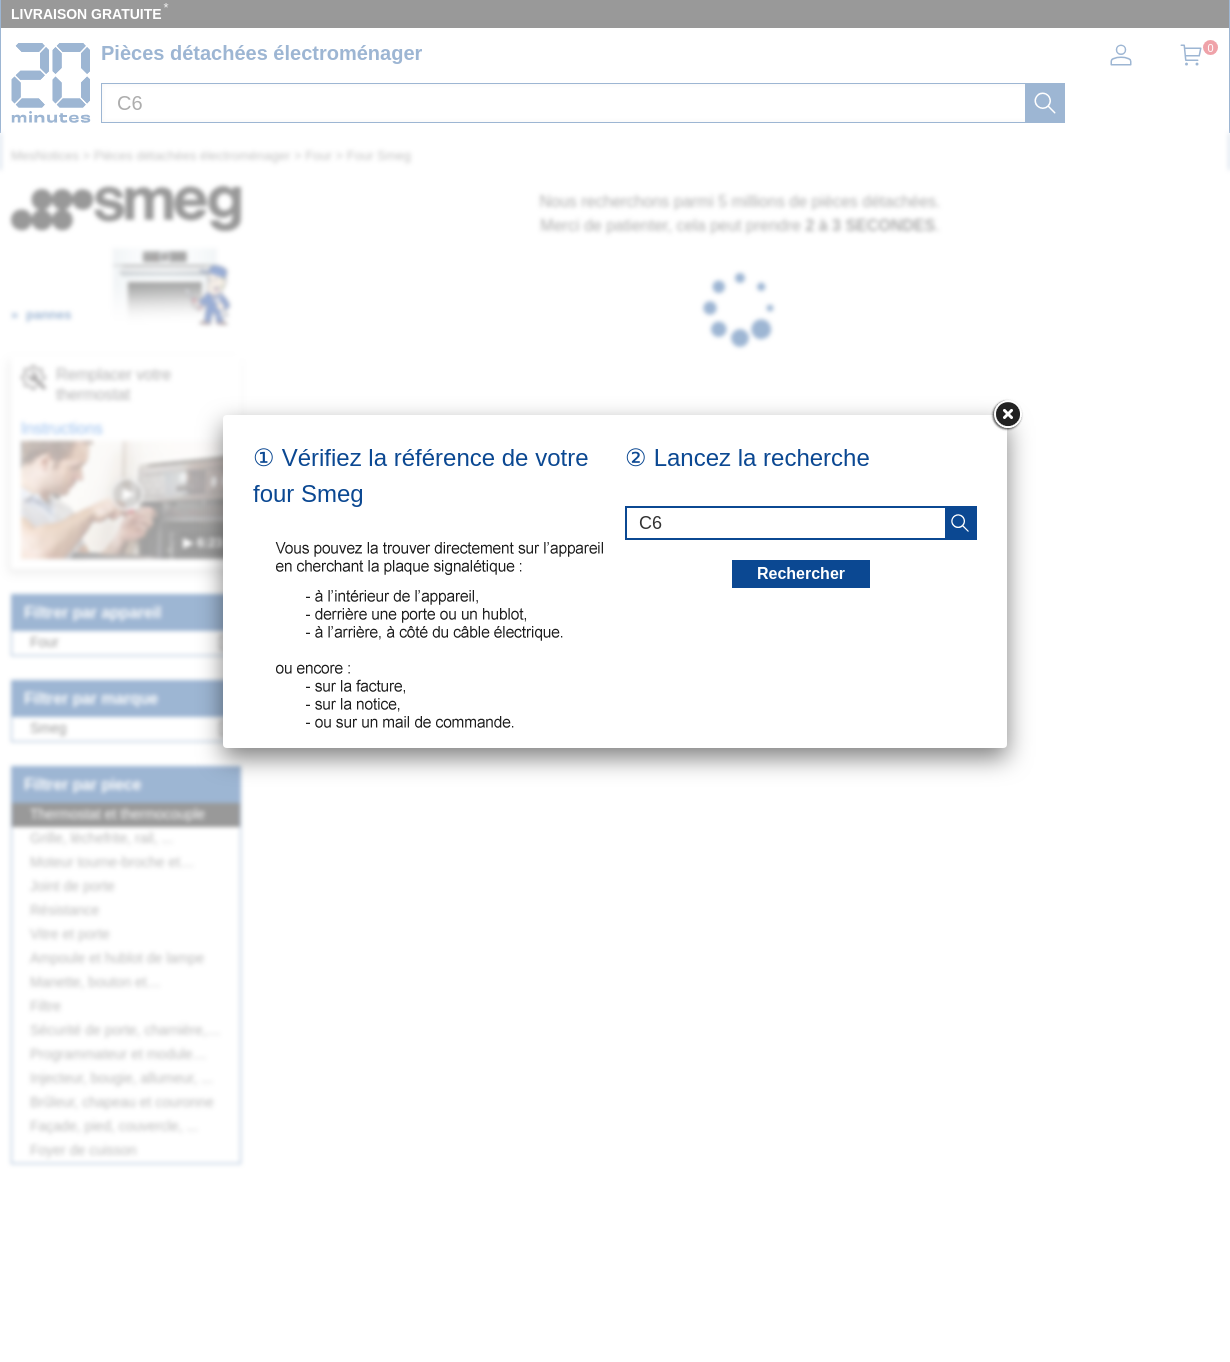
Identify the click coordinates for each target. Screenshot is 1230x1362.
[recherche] (960, 523)
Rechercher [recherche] (801, 573)
